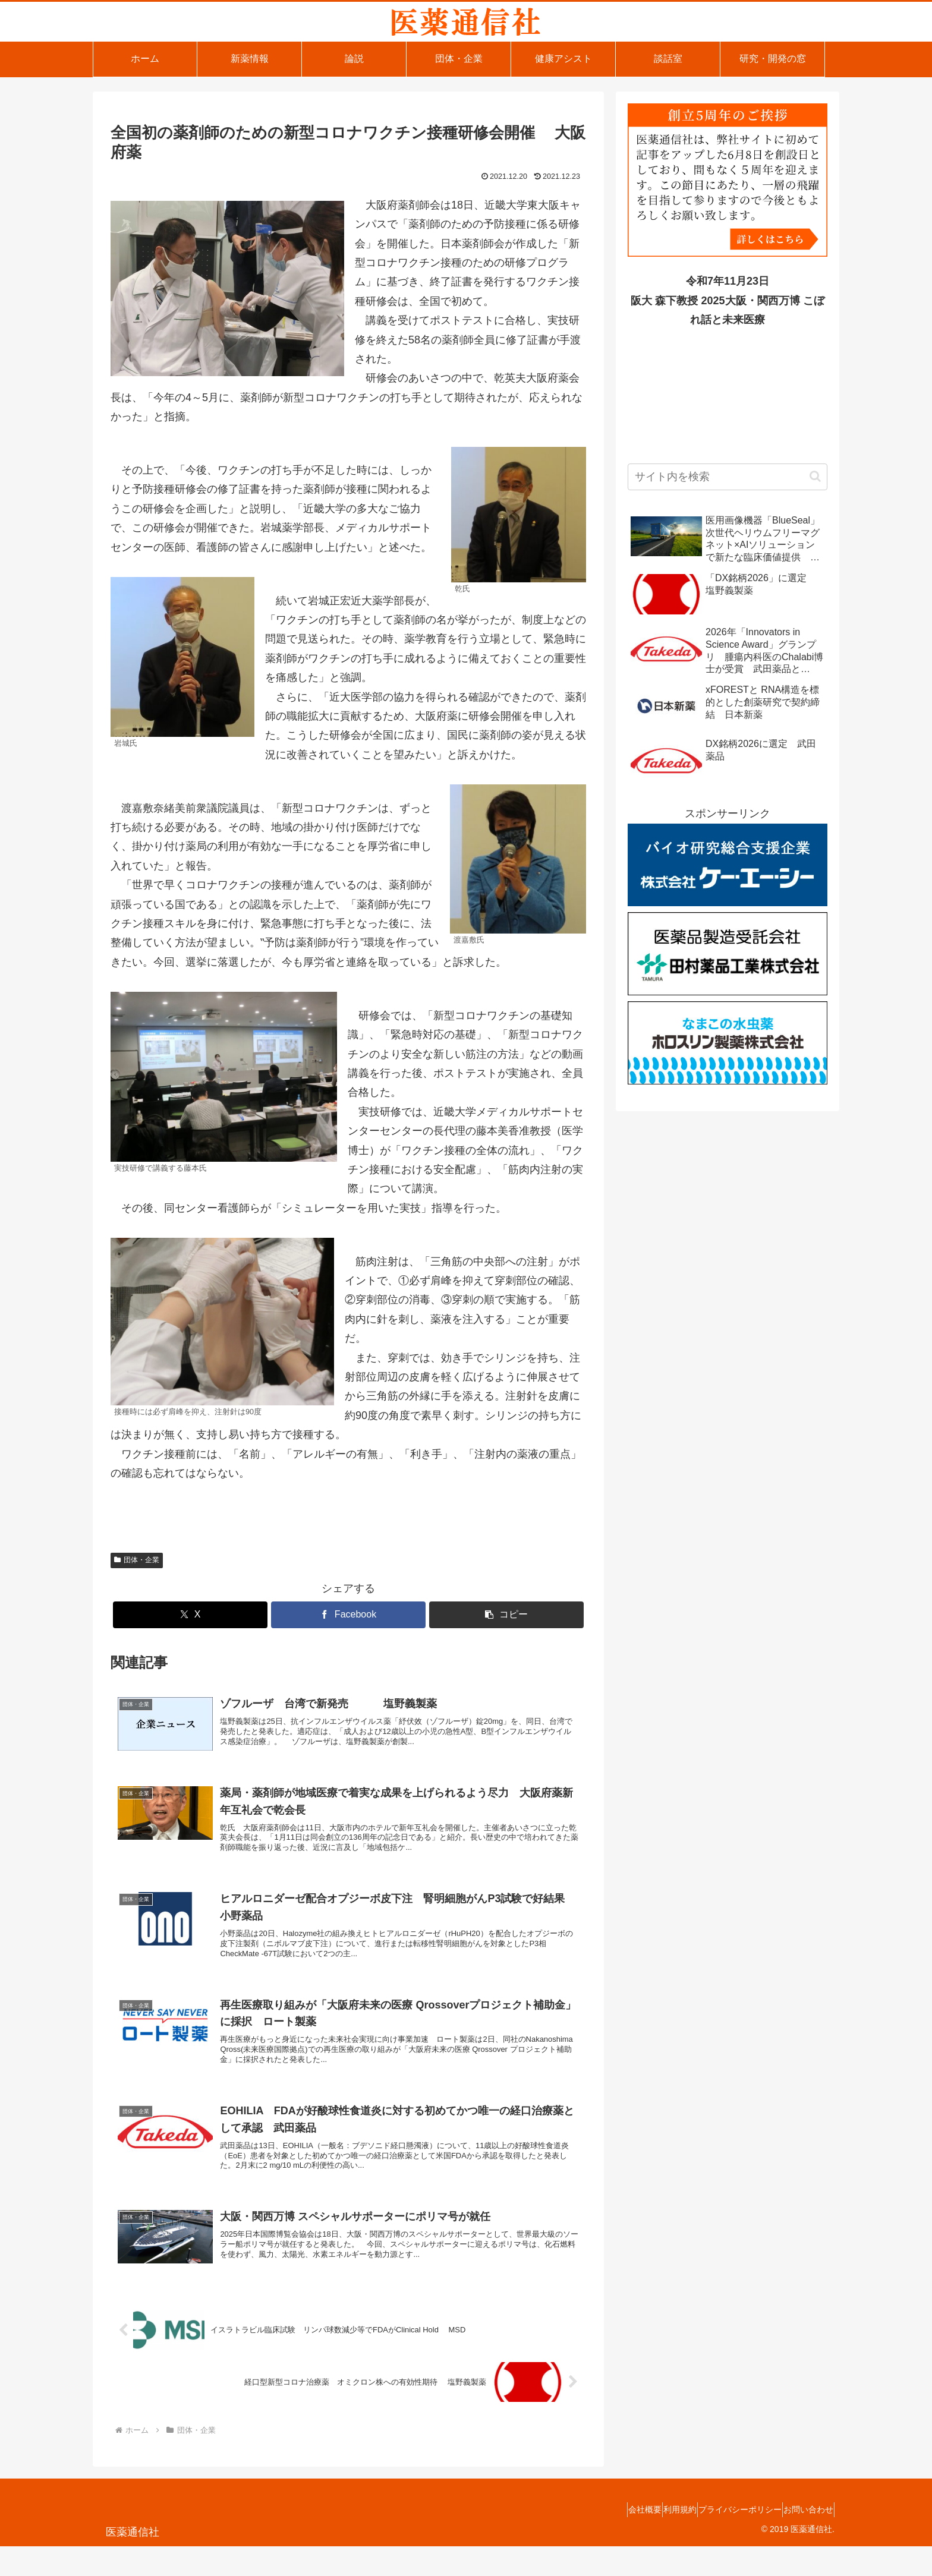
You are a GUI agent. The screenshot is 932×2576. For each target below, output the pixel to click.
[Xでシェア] (190, 1614)
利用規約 (653, 2539)
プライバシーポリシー (724, 2539)
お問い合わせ (803, 2539)
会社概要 (607, 2539)
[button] (506, 1614)
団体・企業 (136, 1560)
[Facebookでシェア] (348, 1614)
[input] (727, 477)
